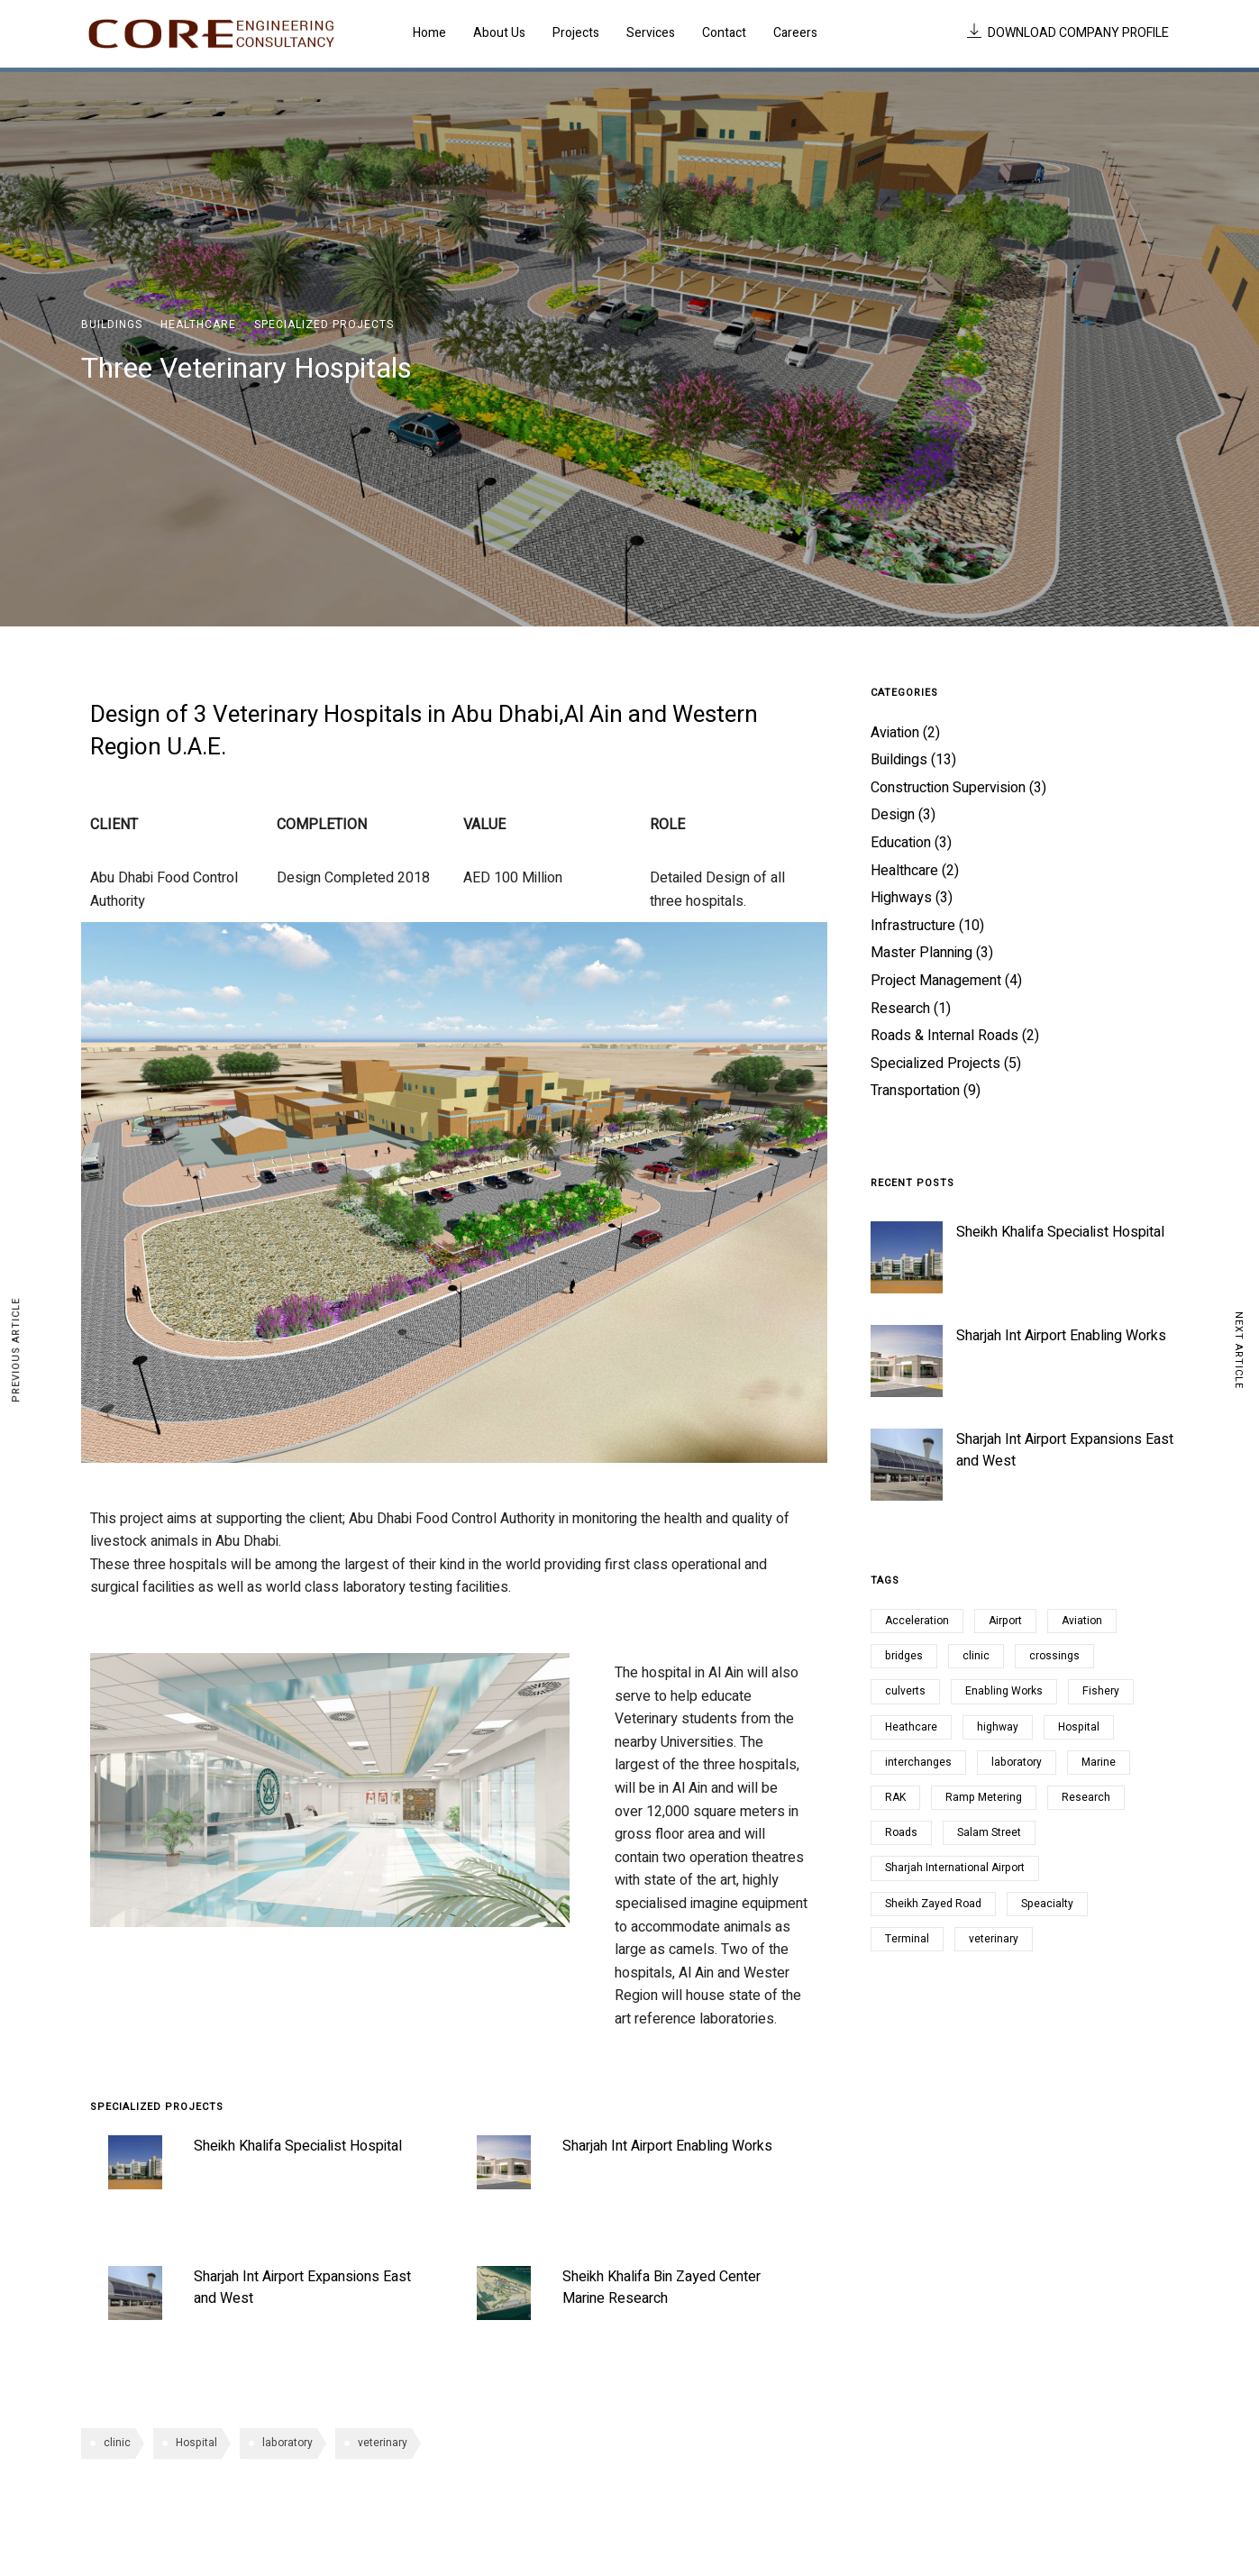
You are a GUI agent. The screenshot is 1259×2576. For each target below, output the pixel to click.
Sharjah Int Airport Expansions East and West (1064, 1450)
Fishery (1100, 1691)
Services (650, 32)
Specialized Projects (324, 324)
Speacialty (1047, 1903)
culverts (905, 1691)
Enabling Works (1004, 1691)
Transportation (915, 1090)
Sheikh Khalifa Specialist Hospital (298, 2146)
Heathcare (911, 1727)
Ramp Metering (983, 1797)
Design (893, 815)
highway (997, 1727)
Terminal (907, 1939)
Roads (901, 1832)
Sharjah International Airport (955, 1867)
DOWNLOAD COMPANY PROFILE (1068, 32)
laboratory (287, 2442)
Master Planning (921, 953)
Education (901, 843)
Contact (724, 32)
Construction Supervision (948, 788)
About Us (499, 32)
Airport (1005, 1620)
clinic (117, 2442)
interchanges (918, 1762)
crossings (1054, 1656)
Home (429, 32)
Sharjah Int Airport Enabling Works (667, 2146)
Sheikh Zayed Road (933, 1903)
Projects (575, 32)
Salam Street (989, 1832)
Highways (901, 898)
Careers (795, 32)
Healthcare (198, 324)
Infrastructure (913, 925)
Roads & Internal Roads (944, 1035)
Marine (1098, 1762)
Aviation (895, 733)
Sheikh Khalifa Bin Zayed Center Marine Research (661, 2287)
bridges (904, 1656)
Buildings (111, 324)
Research (900, 1008)
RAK (895, 1797)
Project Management (936, 980)
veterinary (382, 2442)
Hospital (196, 2442)
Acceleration (917, 1620)
